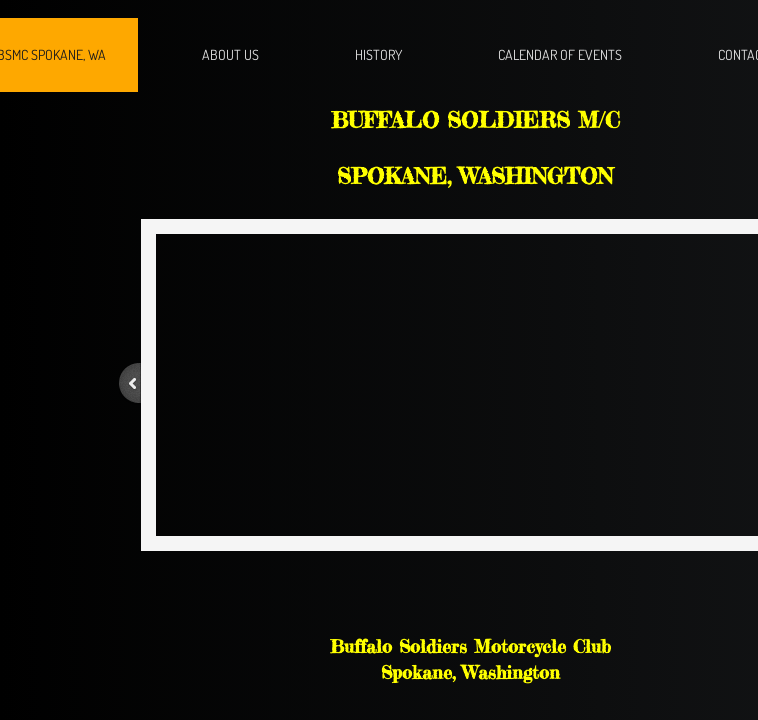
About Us (230, 54)
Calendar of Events (560, 54)
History (378, 54)
